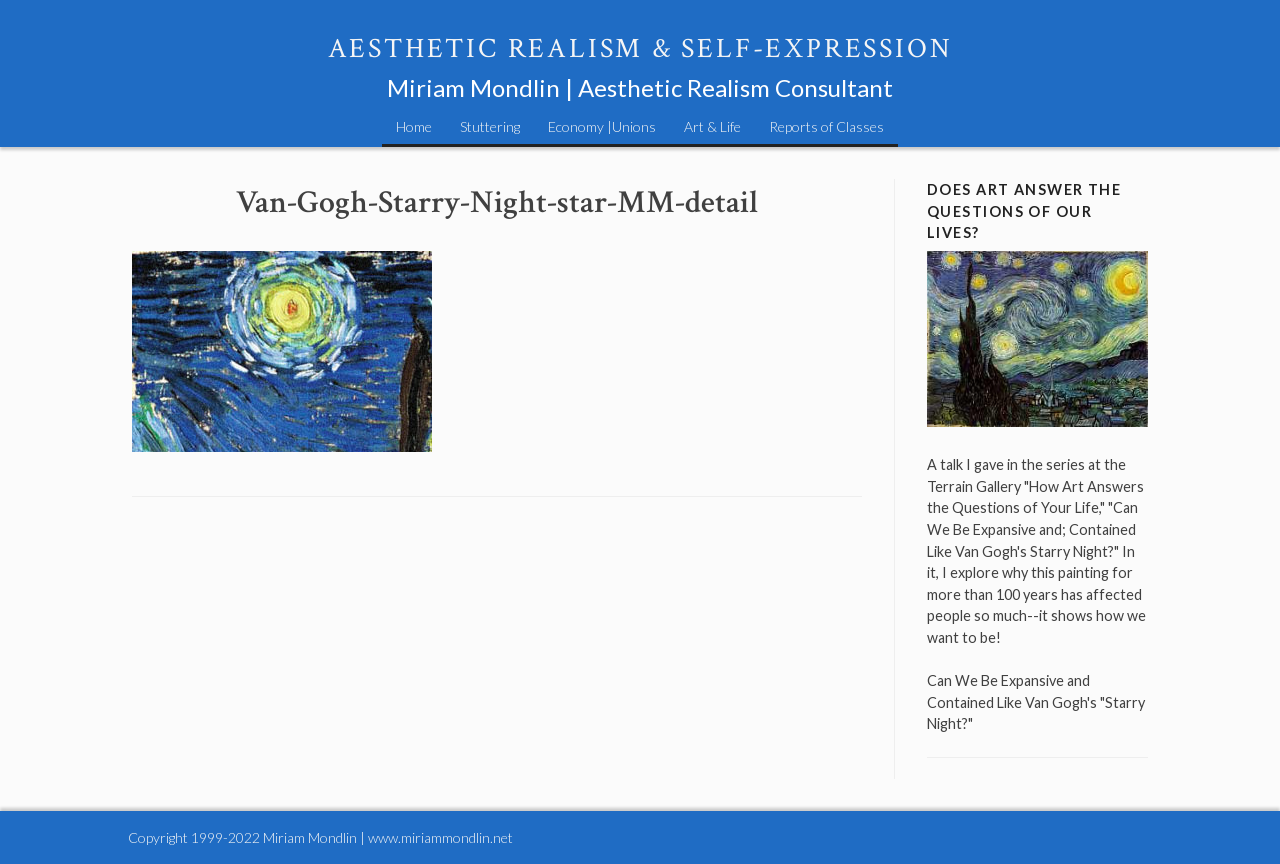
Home (414, 126)
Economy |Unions (602, 126)
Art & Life (712, 126)
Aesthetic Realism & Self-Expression (640, 48)
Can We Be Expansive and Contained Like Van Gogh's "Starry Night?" (1036, 702)
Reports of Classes (826, 126)
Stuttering (490, 126)
